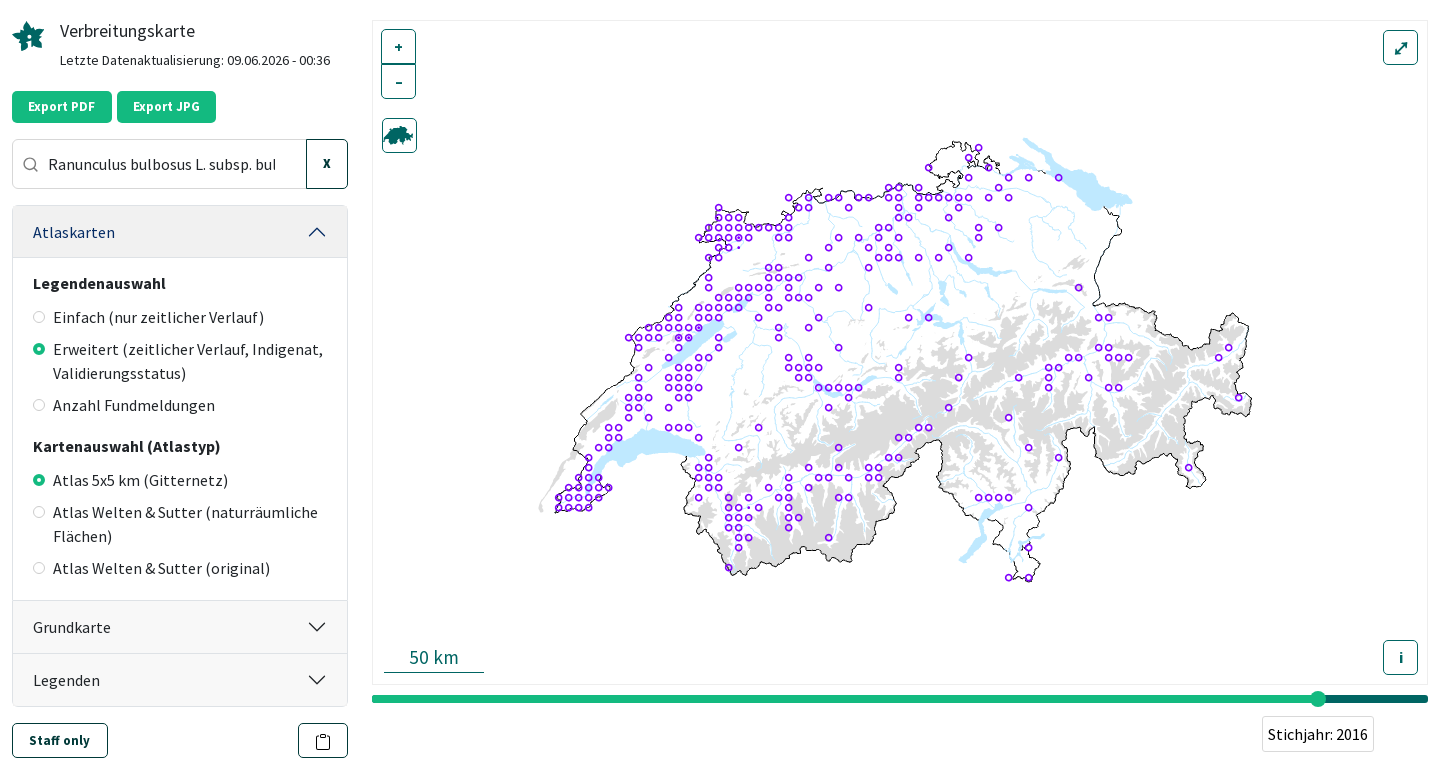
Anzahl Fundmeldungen (124, 405)
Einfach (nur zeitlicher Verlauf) (148, 317)
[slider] (1318, 699)
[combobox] (159, 164)
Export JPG (166, 106)
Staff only (59, 740)
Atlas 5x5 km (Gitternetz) (130, 480)
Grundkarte (72, 627)
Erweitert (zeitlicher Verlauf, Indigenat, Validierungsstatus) (178, 361)
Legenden (66, 680)
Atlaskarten (74, 232)
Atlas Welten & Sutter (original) (151, 568)
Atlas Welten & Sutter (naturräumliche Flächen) (175, 524)
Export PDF (61, 106)
